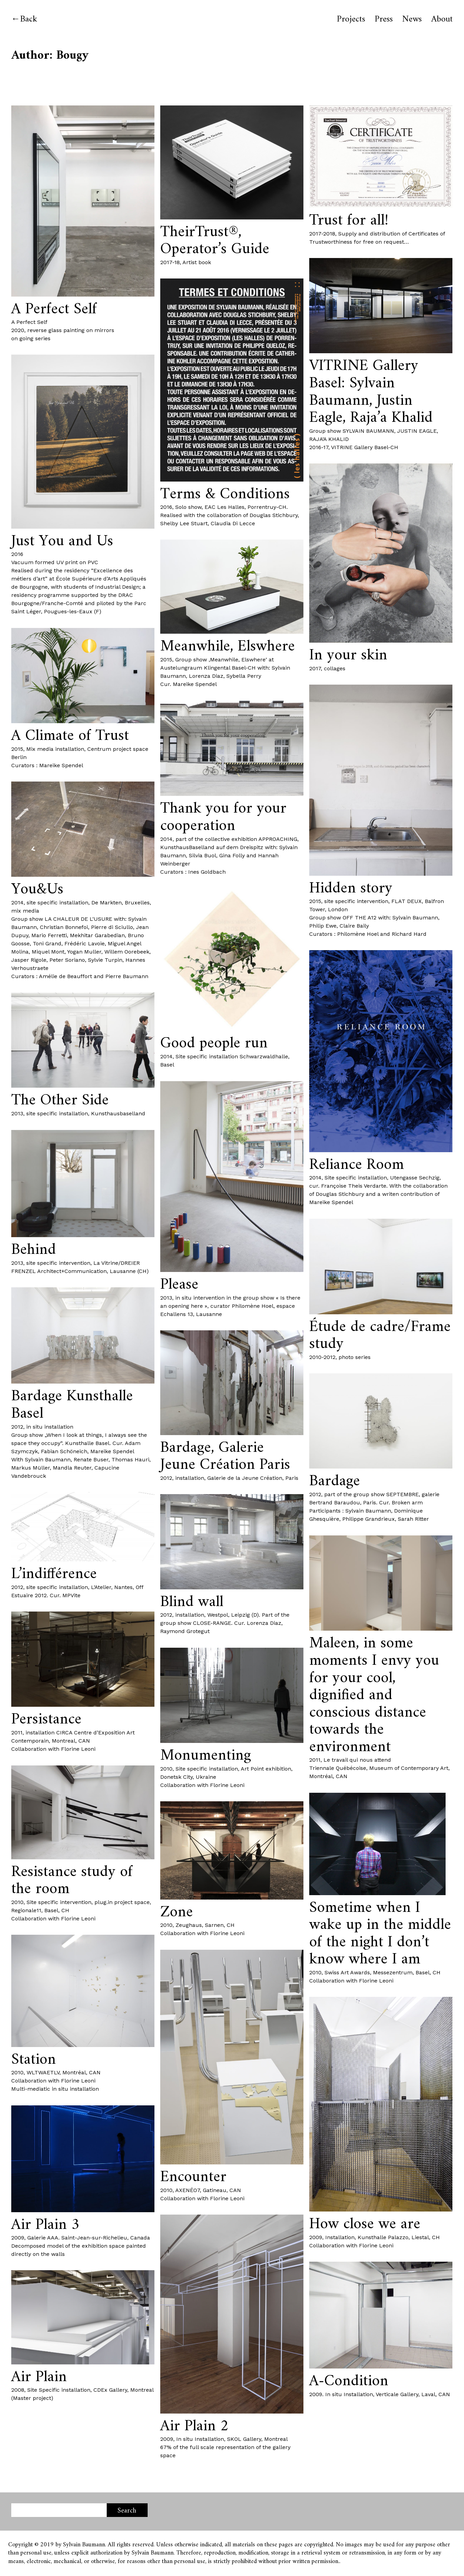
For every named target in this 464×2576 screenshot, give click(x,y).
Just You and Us (62, 541)
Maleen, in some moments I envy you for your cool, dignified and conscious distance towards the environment (374, 1695)
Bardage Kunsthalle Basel (72, 1405)
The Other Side (60, 1100)
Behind (33, 1250)
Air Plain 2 (194, 2426)
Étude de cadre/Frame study (380, 1335)
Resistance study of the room (72, 1880)
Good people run (214, 1043)
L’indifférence (54, 1574)
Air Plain (39, 2377)
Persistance (46, 1719)
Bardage (334, 1481)
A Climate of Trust (70, 736)
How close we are (364, 2224)
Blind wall (191, 1602)
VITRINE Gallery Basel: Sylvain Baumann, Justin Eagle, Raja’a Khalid (371, 392)
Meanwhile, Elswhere (227, 646)
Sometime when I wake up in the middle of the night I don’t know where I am (380, 1934)
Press (384, 19)
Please (179, 1285)
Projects (351, 19)
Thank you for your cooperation (223, 817)
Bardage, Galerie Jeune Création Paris (225, 1456)
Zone (176, 1912)
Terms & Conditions (225, 494)
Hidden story (350, 888)
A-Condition (348, 2381)
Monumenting (205, 1756)
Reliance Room (356, 1165)
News (412, 19)
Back (28, 19)
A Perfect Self (54, 309)
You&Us (37, 889)
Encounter (193, 2177)
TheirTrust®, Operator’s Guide (214, 240)
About (442, 19)
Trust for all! (348, 220)
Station (33, 2060)
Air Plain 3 (45, 2225)
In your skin (348, 655)
